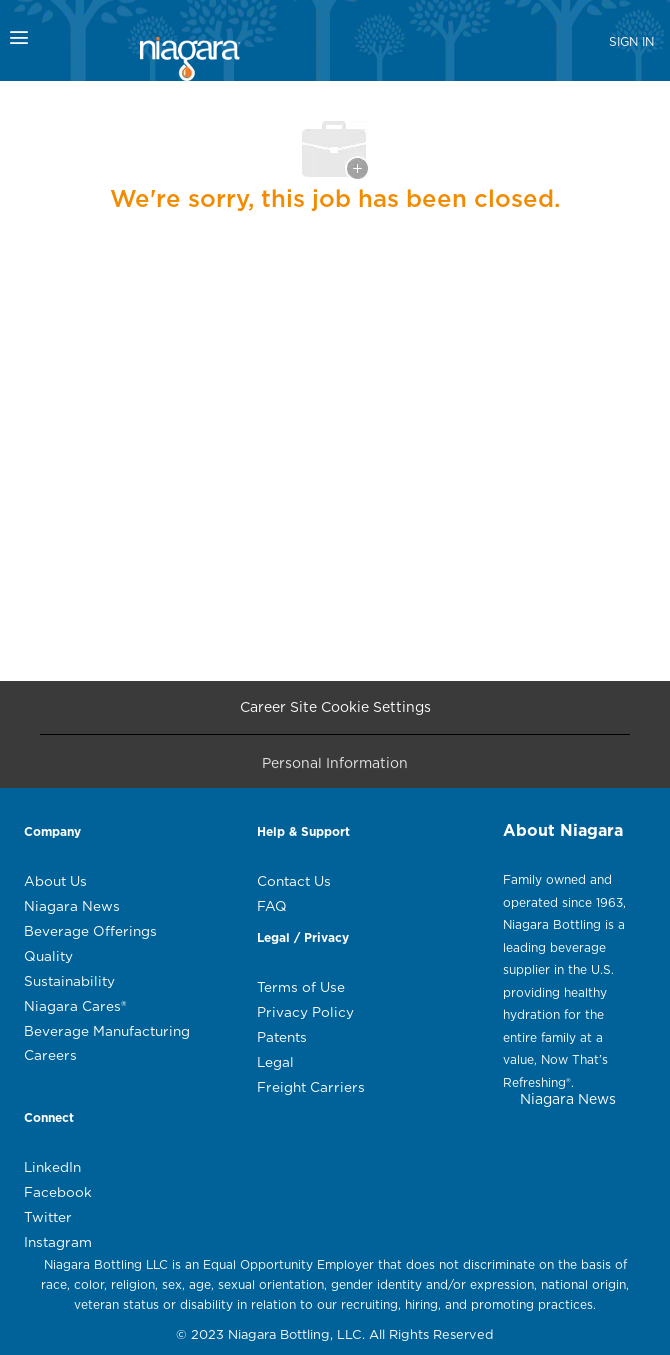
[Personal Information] (335, 767)
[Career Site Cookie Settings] (335, 707)
